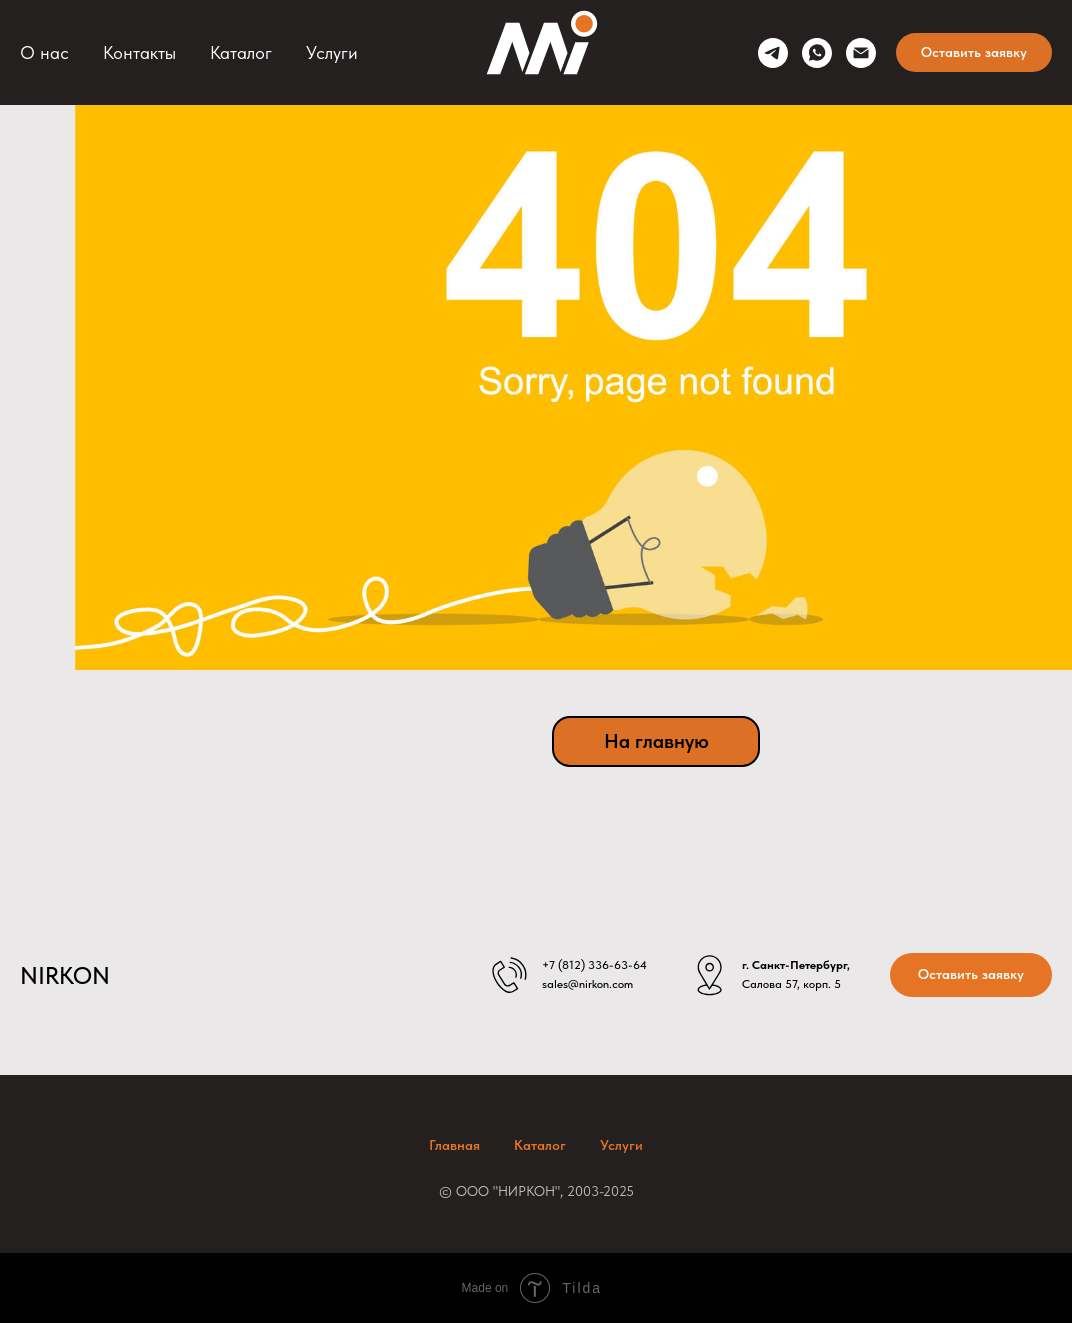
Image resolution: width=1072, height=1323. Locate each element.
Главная (454, 1145)
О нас (44, 52)
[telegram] (773, 53)
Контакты (139, 52)
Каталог (241, 52)
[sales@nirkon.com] (861, 53)
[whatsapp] (817, 53)
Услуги (332, 52)
